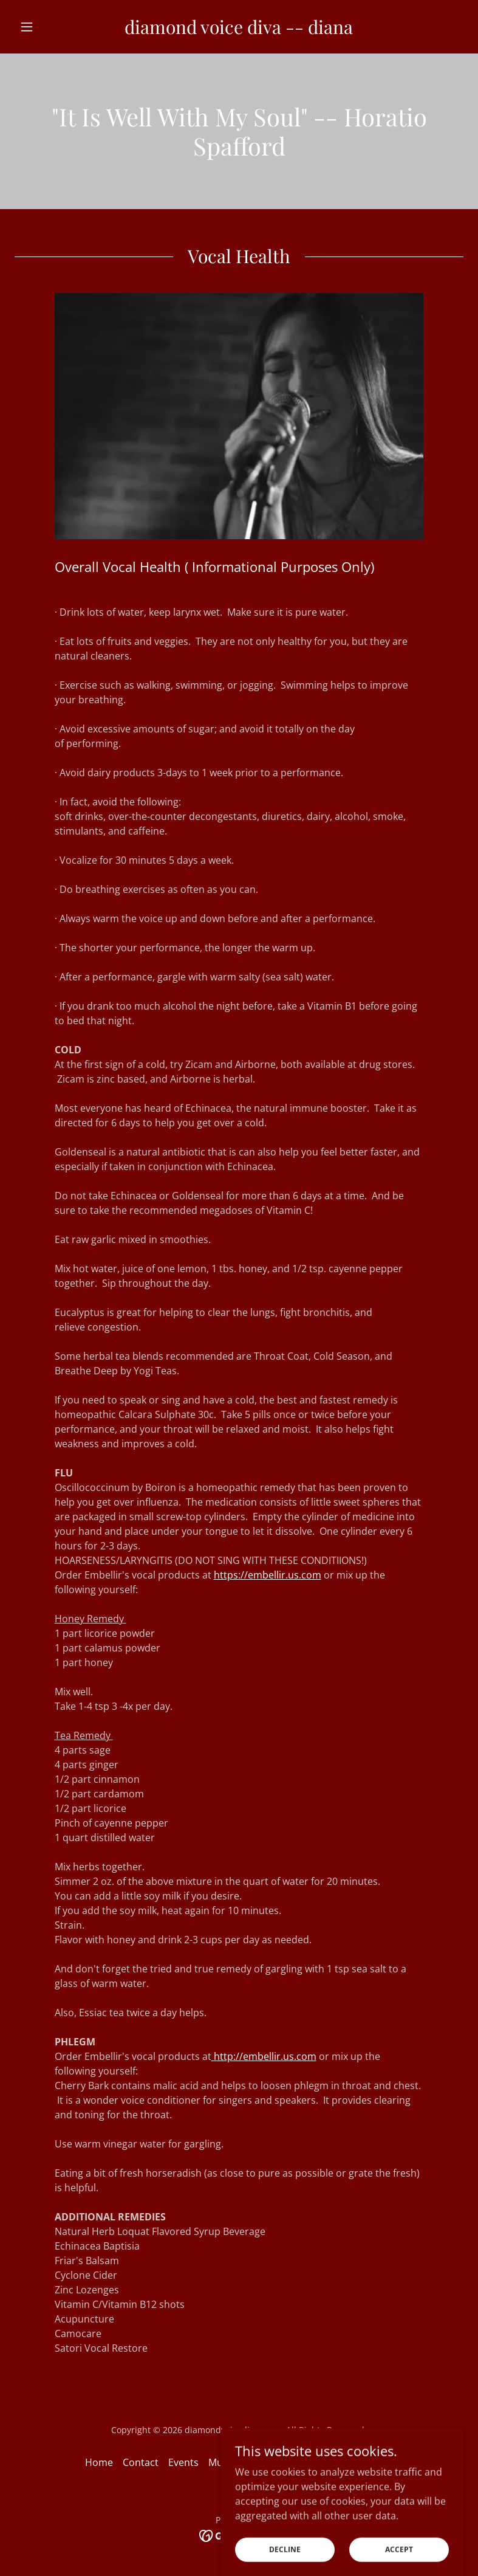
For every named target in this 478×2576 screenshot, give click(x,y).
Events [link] (183, 2462)
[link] (239, 30)
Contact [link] (141, 2462)
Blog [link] (383, 2462)
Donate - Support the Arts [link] (304, 2462)
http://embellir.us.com (263, 2056)
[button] (48, 27)
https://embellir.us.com (267, 1575)
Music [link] (221, 2462)
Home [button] (99, 2462)
